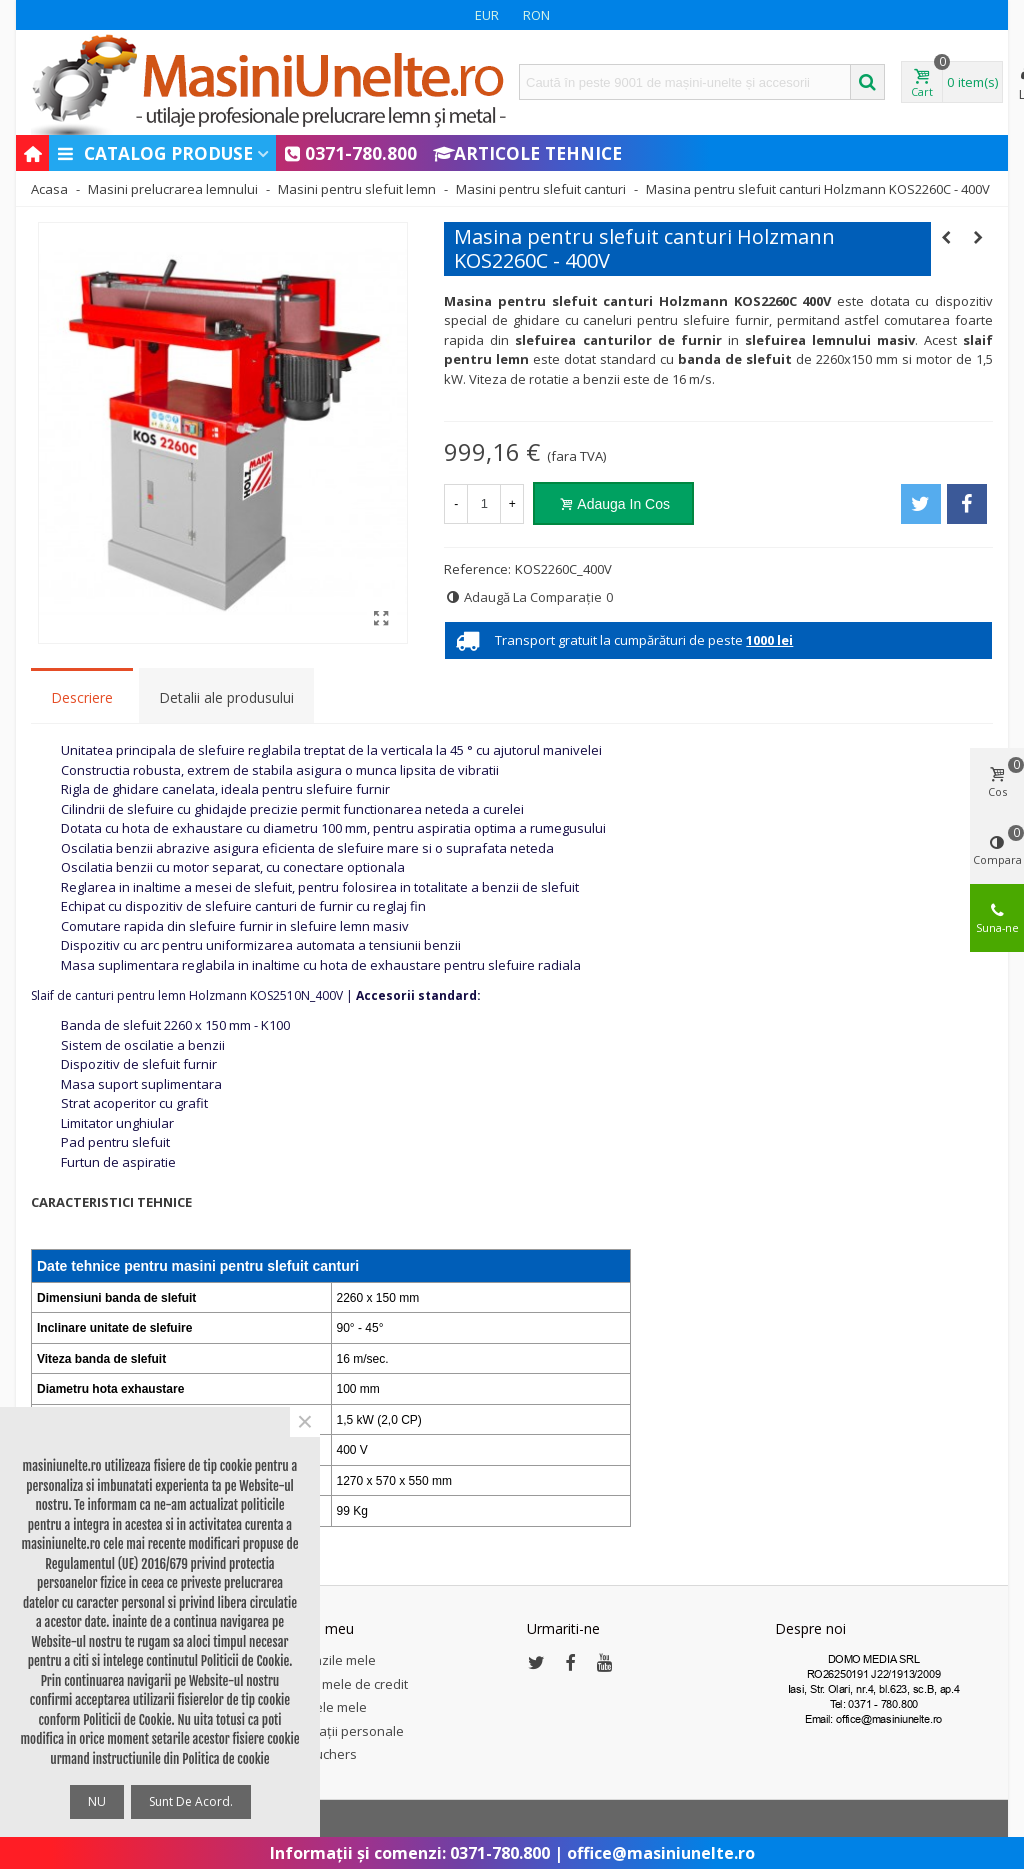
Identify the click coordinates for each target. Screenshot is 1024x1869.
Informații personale (341, 1731)
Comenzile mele (327, 1660)
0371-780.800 (350, 153)
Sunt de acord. (191, 1801)
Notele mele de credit (343, 1684)
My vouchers (318, 1754)
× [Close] (305, 1422)
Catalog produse (154, 153)
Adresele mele (323, 1707)
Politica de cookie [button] (225, 1759)
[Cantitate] (484, 504)
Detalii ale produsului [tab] (226, 697)
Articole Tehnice (527, 153)
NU (97, 1801)
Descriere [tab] (82, 697)
